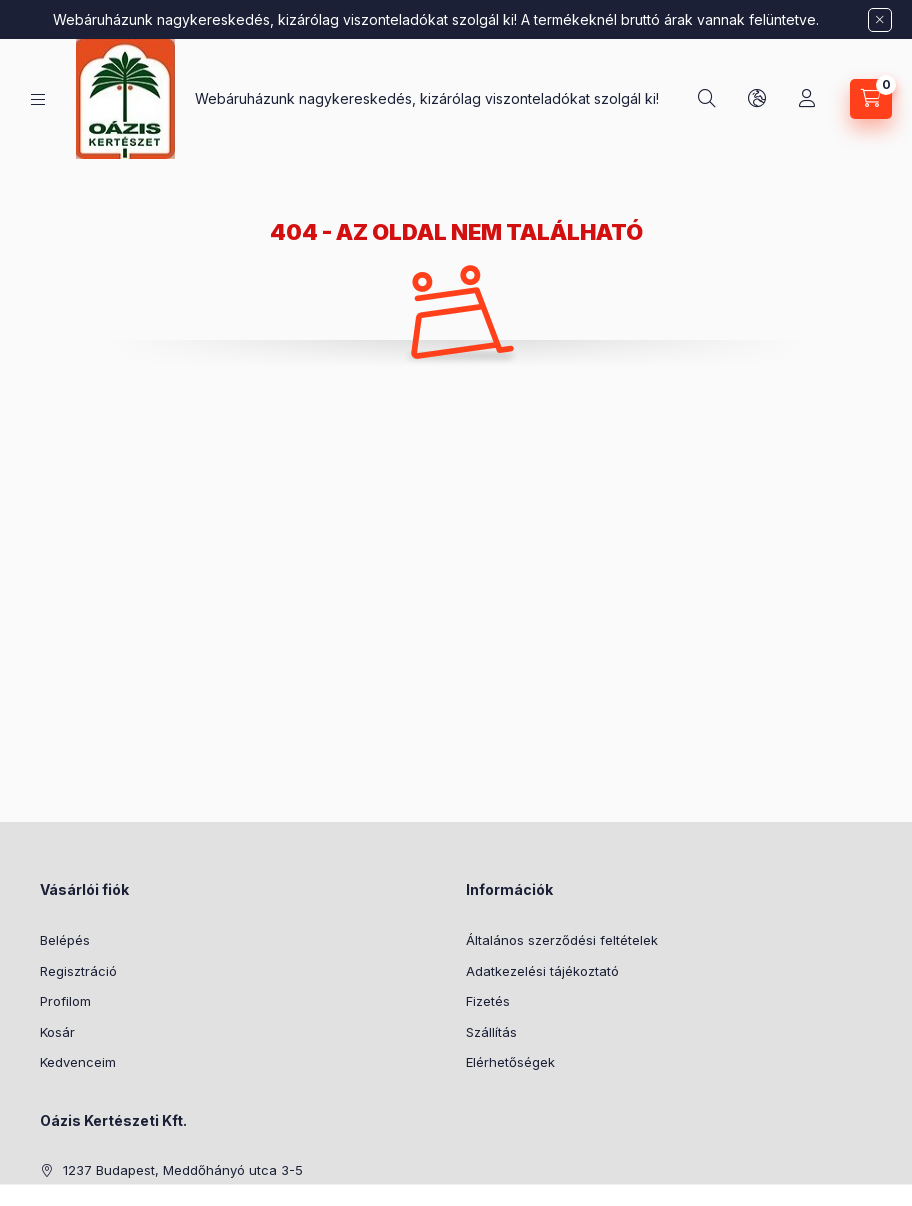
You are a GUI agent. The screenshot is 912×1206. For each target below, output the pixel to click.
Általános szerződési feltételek (562, 940)
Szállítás (491, 1032)
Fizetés (488, 1001)
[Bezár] (880, 20)
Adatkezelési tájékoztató (542, 971)
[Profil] (807, 99)
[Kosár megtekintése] (871, 99)
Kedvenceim (78, 1062)
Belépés (65, 940)
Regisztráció (78, 971)
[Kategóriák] (38, 99)
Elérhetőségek (510, 1062)
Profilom (65, 1001)
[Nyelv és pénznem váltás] (757, 99)
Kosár (57, 1032)
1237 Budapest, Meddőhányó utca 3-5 (183, 1170)
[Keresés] (707, 99)
